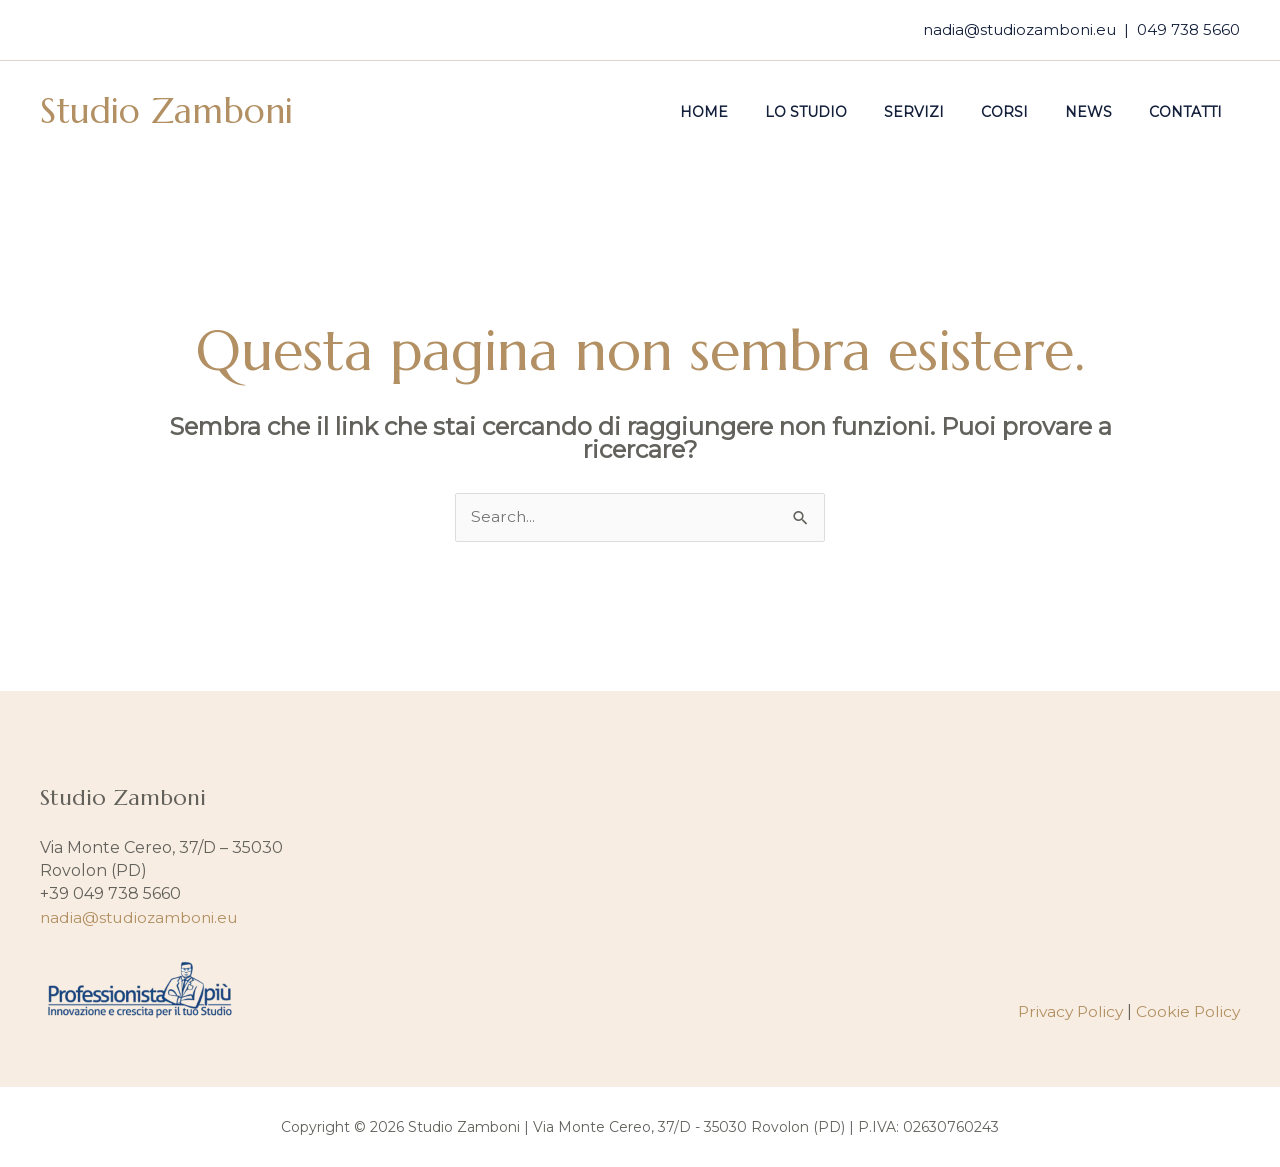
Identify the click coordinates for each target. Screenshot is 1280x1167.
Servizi (945, 112)
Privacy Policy (1066, 1011)
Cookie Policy (1187, 1011)
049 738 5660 (1188, 29)
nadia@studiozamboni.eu (1019, 29)
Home (753, 112)
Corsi (1026, 112)
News (1101, 112)
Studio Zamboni (166, 111)
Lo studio (846, 112)
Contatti (1189, 112)
